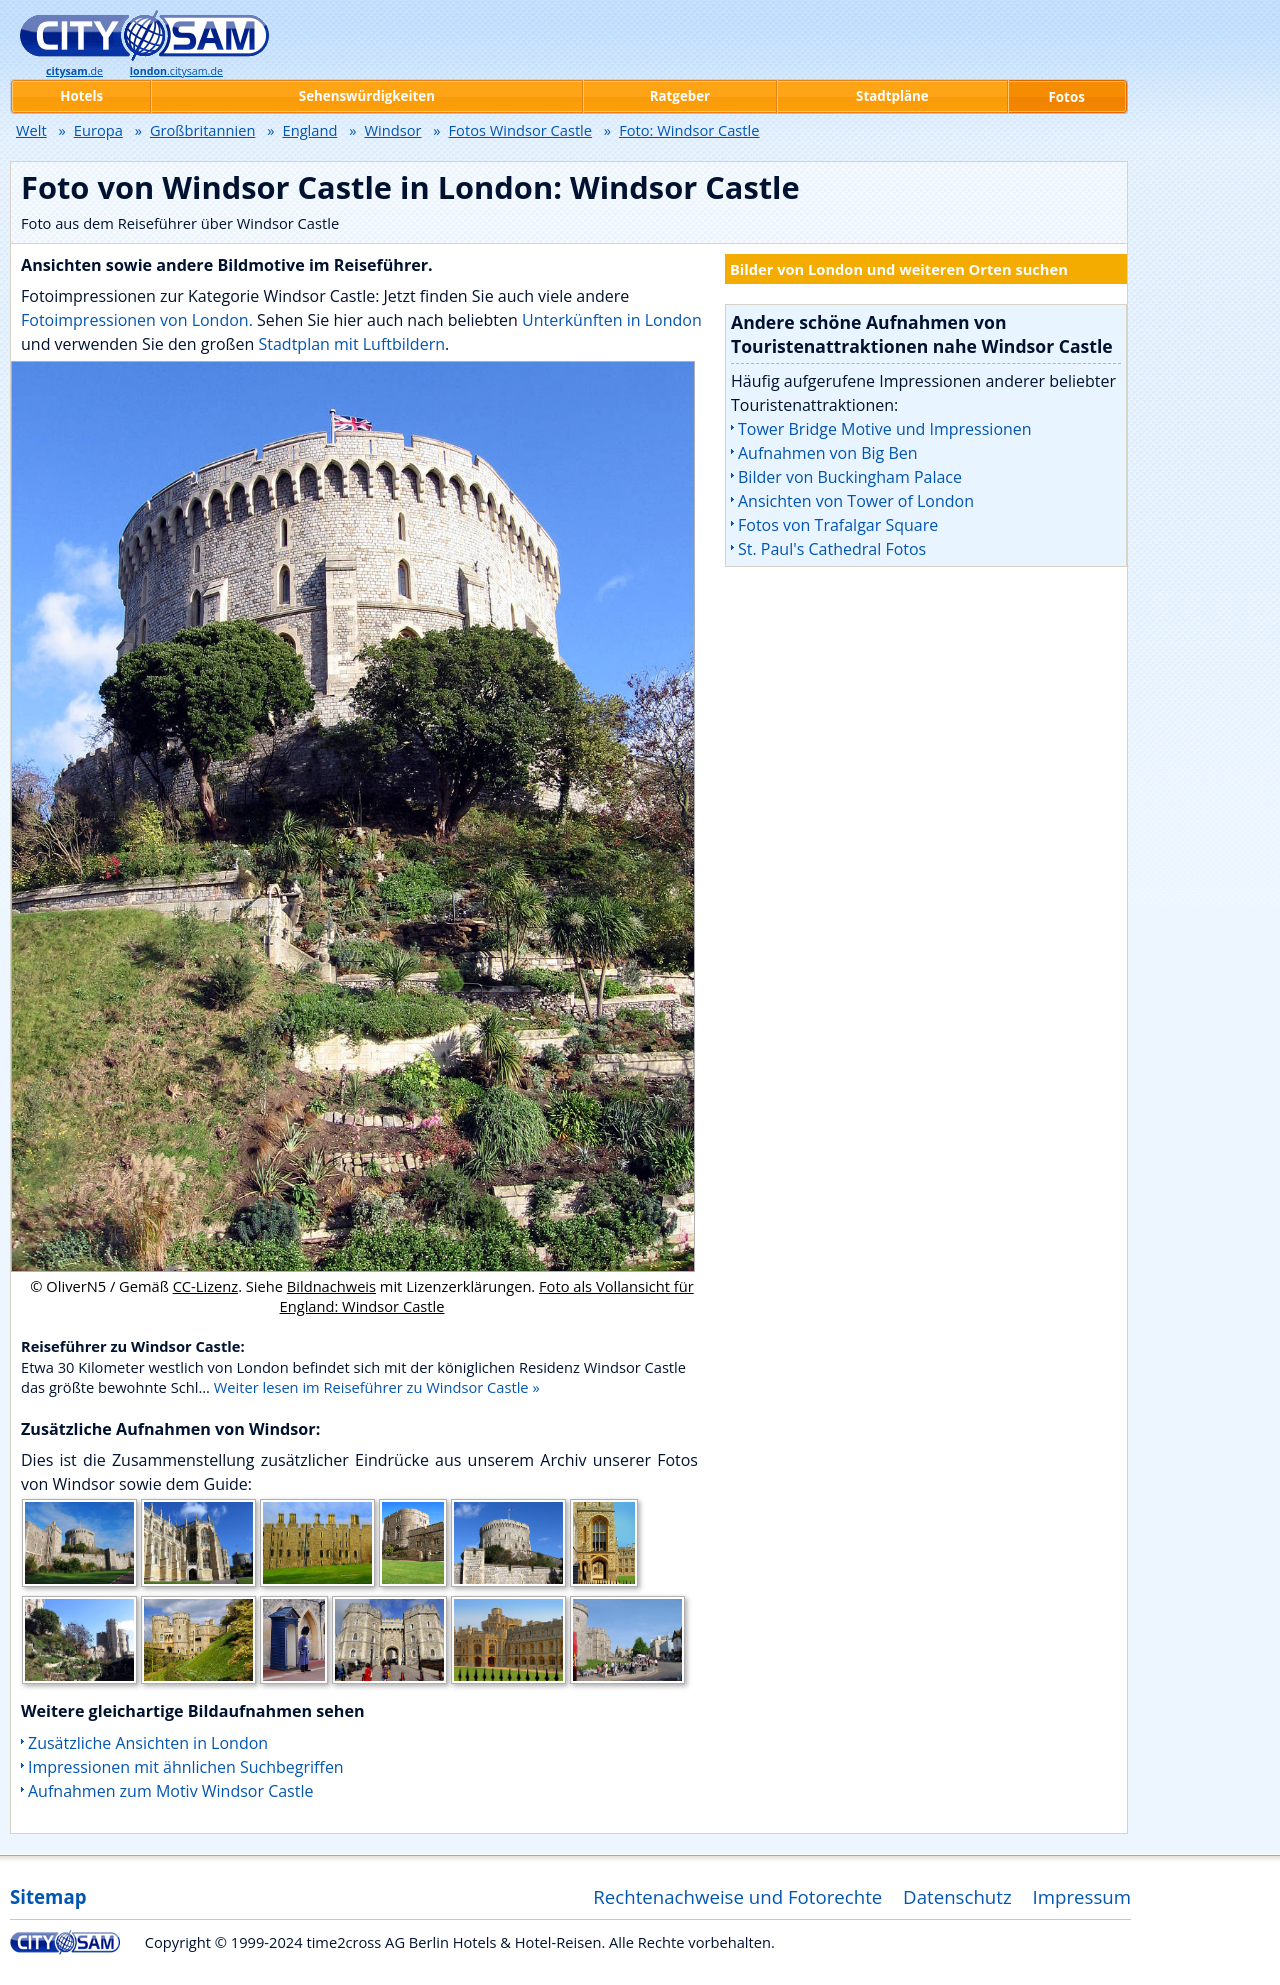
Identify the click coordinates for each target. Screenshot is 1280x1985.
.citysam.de (176, 71)
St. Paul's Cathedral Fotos (832, 549)
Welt (31, 130)
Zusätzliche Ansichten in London (148, 1743)
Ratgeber (680, 96)
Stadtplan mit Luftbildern (351, 344)
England (310, 130)
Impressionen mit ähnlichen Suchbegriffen (186, 1767)
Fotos (1067, 97)
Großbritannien (203, 130)
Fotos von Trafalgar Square (838, 525)
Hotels (81, 96)
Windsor (392, 130)
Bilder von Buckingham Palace (850, 477)
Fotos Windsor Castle (521, 130)
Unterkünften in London (612, 320)
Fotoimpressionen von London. (137, 320)
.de (74, 71)
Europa (98, 130)
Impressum (1082, 1896)
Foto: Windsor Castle (689, 130)
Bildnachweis (331, 1286)
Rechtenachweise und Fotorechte (737, 1896)
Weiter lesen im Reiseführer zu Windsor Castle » (377, 1387)
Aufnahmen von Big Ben (828, 453)
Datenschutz (957, 1896)
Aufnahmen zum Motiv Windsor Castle (170, 1791)
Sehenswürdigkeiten (367, 96)
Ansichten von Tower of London (856, 501)
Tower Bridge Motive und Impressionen (885, 429)
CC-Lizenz (206, 1286)
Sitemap (48, 1896)
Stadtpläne (892, 96)
